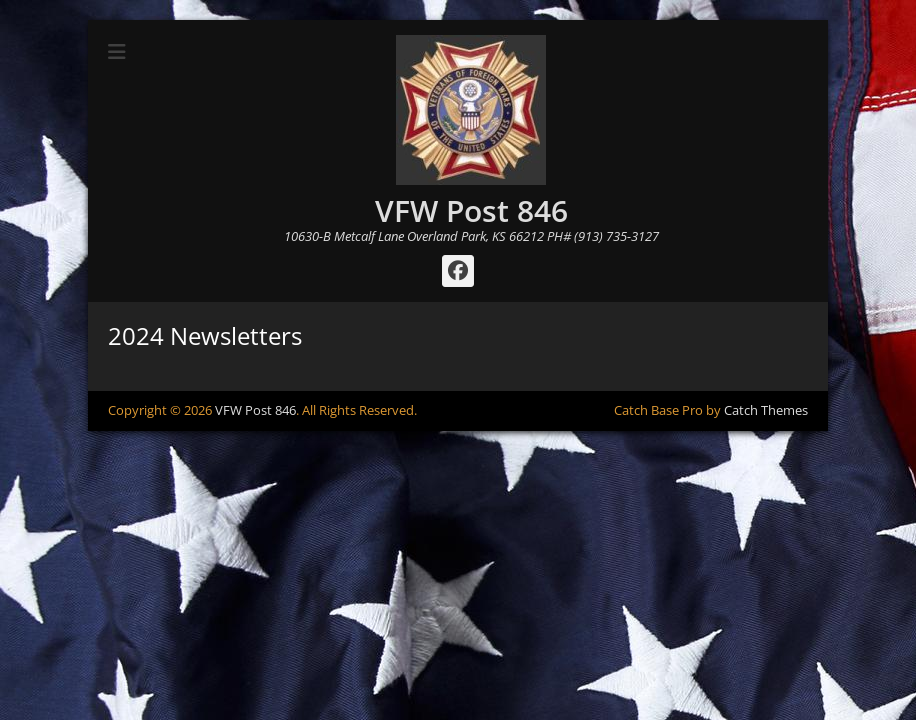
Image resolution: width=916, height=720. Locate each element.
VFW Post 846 (471, 210)
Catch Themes (766, 410)
